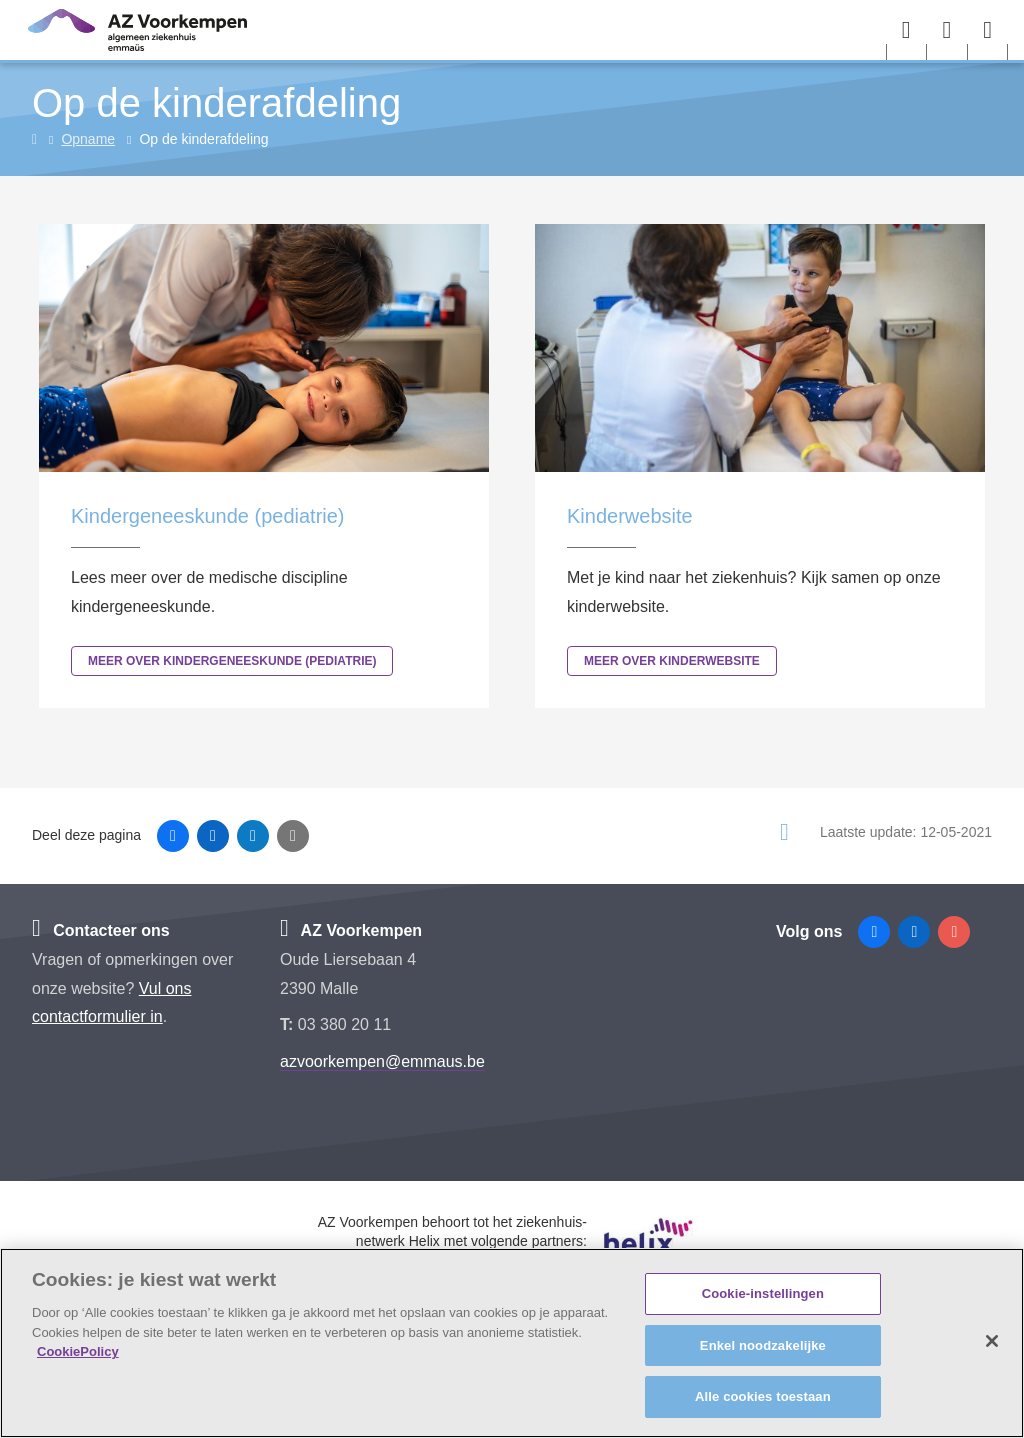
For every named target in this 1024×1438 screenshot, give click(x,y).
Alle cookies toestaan (763, 1396)
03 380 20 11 (344, 1024)
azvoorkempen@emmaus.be (382, 1061)
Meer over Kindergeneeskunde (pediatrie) (232, 661)
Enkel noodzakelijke (763, 1345)
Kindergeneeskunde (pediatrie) (208, 516)
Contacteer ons (101, 930)
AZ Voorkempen (351, 930)
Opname (88, 139)
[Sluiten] (992, 1341)
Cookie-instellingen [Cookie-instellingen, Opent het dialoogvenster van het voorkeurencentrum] (763, 1293)
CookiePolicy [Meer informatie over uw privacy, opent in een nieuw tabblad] (78, 1351)
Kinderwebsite (630, 516)
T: (289, 1024)
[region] (512, 1343)
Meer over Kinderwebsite (672, 661)
